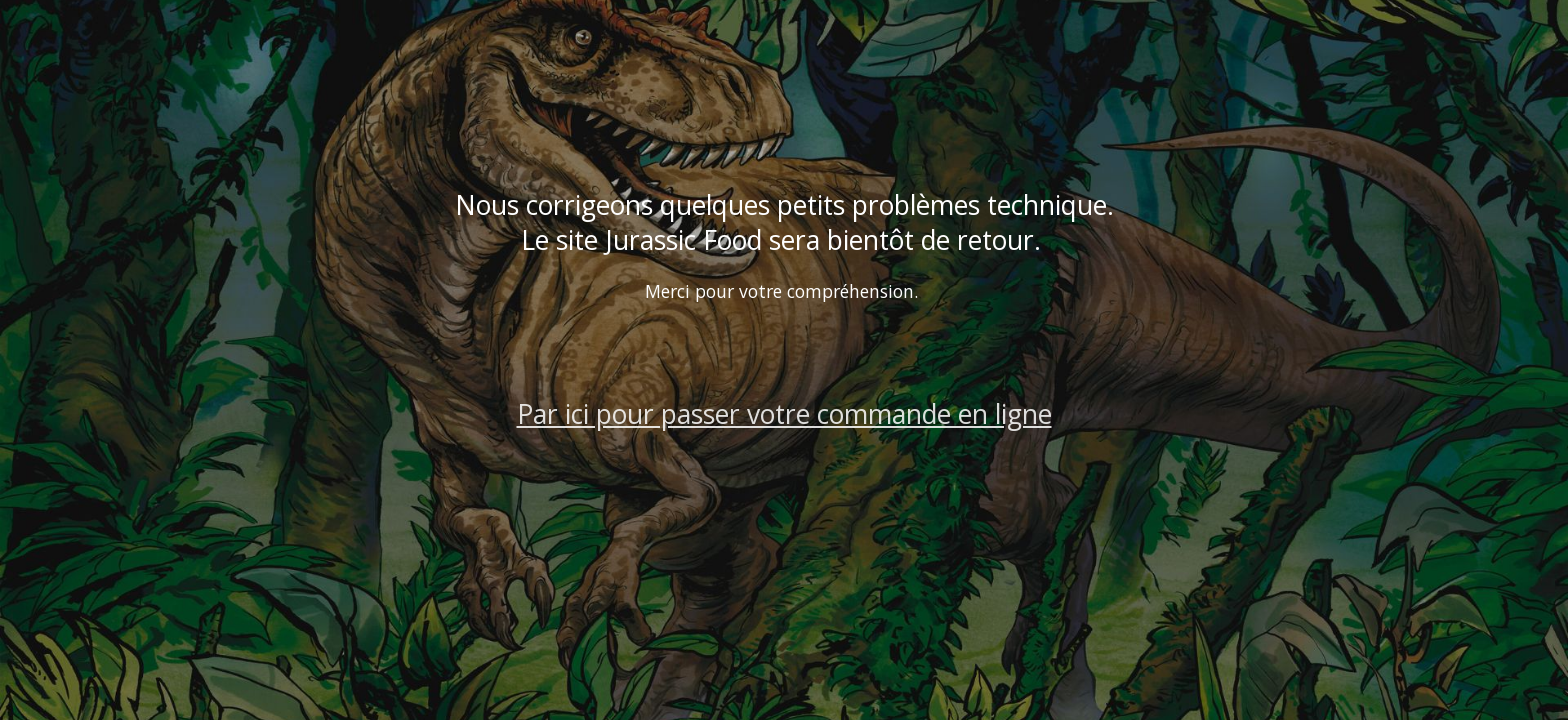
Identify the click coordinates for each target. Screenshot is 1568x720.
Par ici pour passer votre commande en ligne (784, 414)
